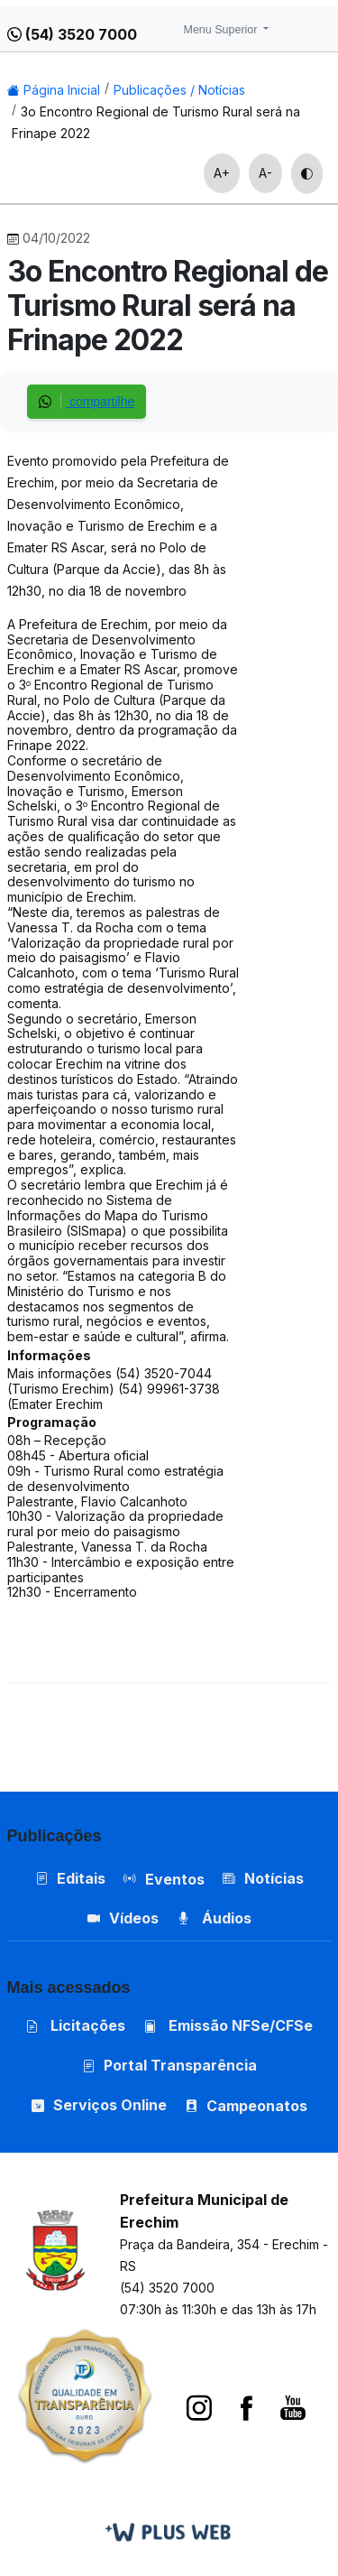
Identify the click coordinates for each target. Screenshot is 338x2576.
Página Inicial (53, 89)
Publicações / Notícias (179, 89)
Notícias (263, 1878)
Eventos (175, 1879)
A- (265, 173)
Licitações (75, 2025)
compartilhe (86, 401)
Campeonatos (256, 2106)
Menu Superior (222, 29)
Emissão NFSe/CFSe (228, 2025)
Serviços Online (99, 2105)
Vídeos (123, 1918)
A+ (222, 173)
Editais (70, 1878)
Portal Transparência (169, 2065)
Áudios (214, 1918)
